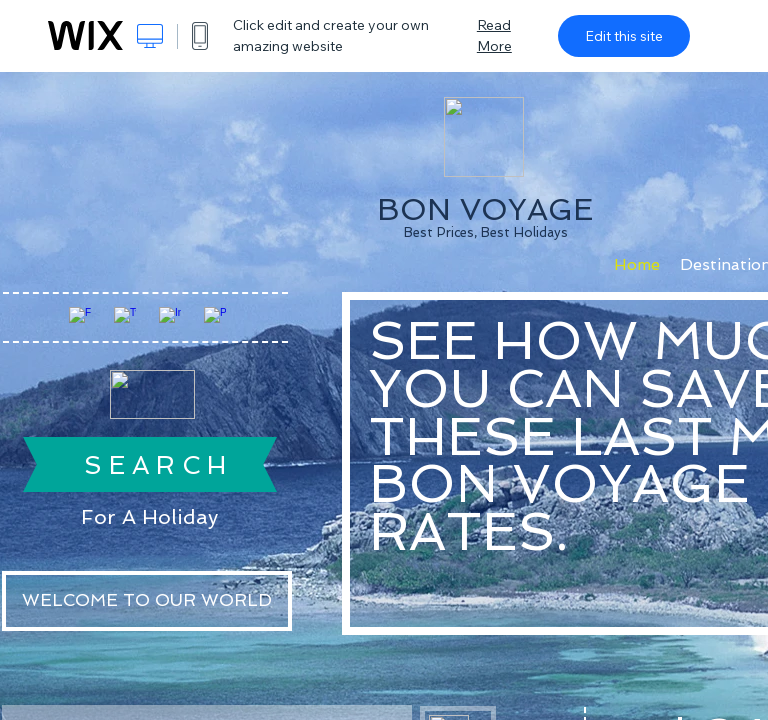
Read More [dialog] (494, 35)
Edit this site (624, 36)
